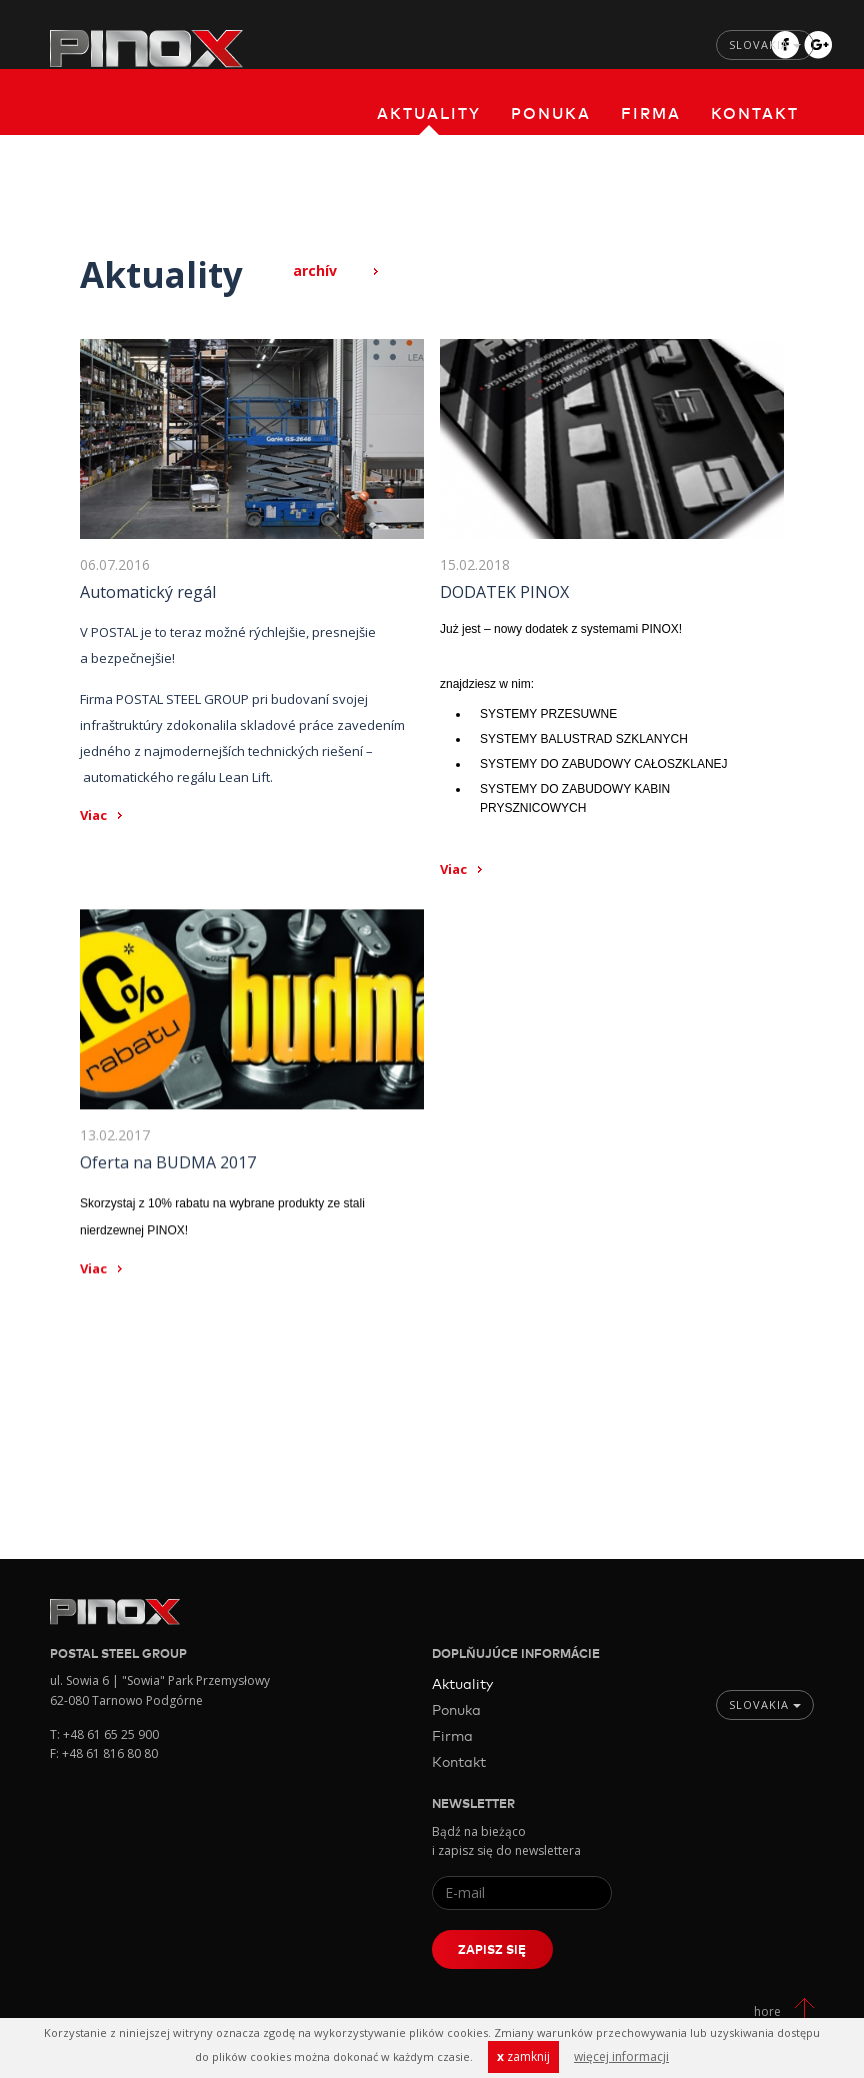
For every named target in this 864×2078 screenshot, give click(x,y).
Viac (93, 815)
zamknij (523, 2056)
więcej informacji (621, 2056)
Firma (651, 112)
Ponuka (551, 112)
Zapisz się (492, 1949)
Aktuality (429, 112)
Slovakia (765, 44)
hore (767, 2011)
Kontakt (755, 112)
